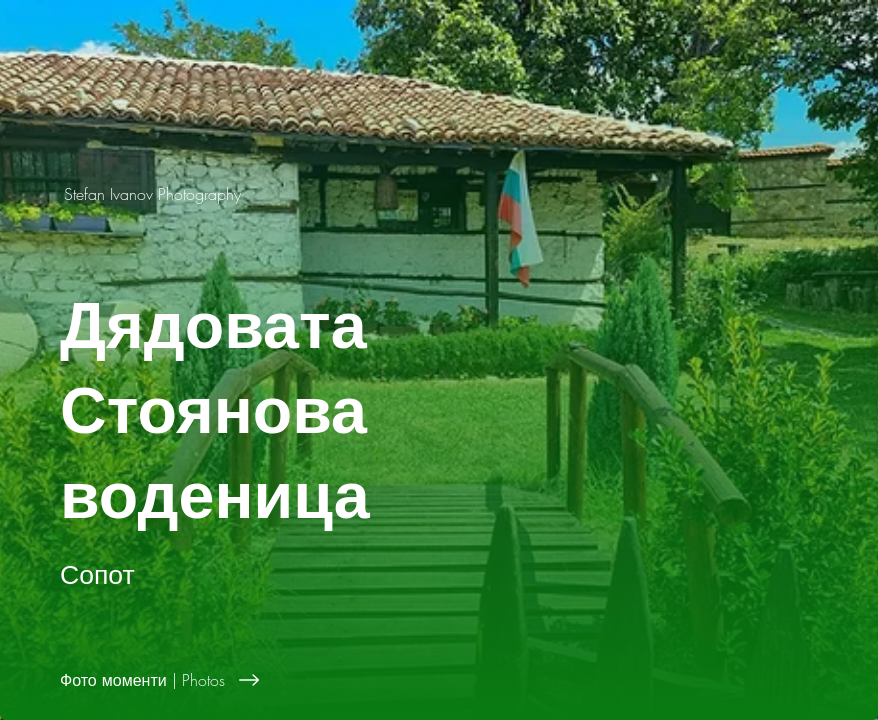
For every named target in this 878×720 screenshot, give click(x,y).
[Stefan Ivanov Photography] (154, 194)
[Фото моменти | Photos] (469, 680)
